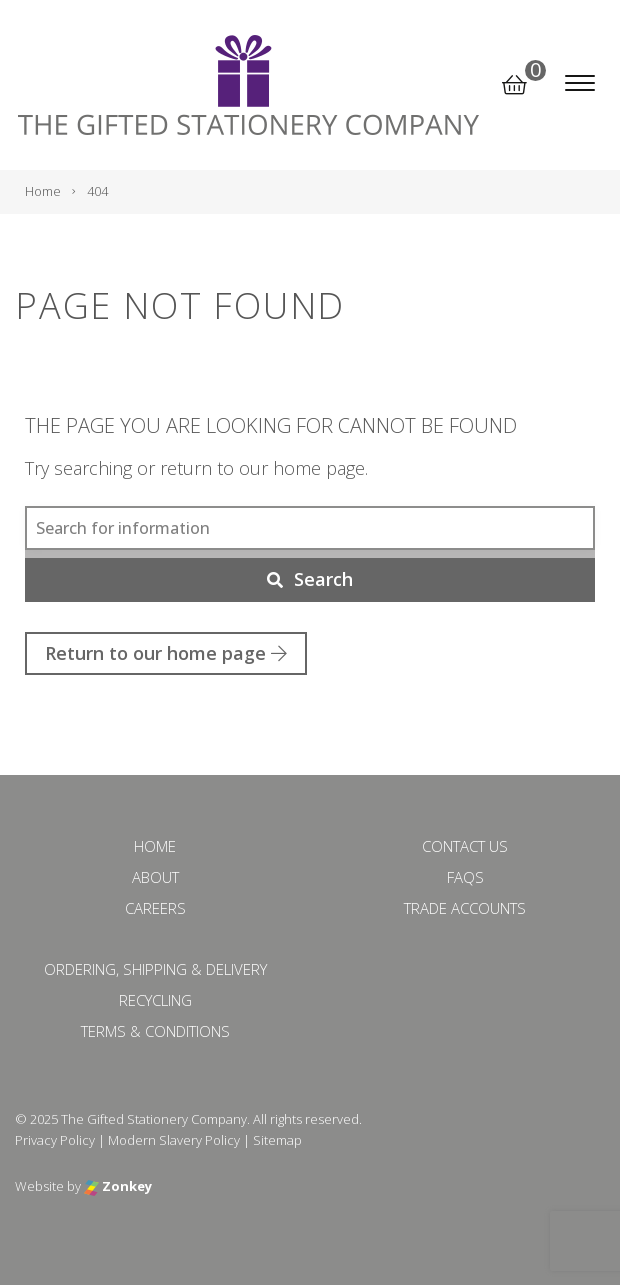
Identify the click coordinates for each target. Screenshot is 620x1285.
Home (155, 846)
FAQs (465, 877)
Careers (155, 908)
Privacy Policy (55, 1140)
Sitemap (277, 1140)
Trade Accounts (465, 908)
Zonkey (118, 1186)
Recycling (155, 1000)
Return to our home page (166, 653)
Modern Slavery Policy (174, 1140)
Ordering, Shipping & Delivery (155, 969)
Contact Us (465, 846)
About (155, 877)
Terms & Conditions (155, 1031)
